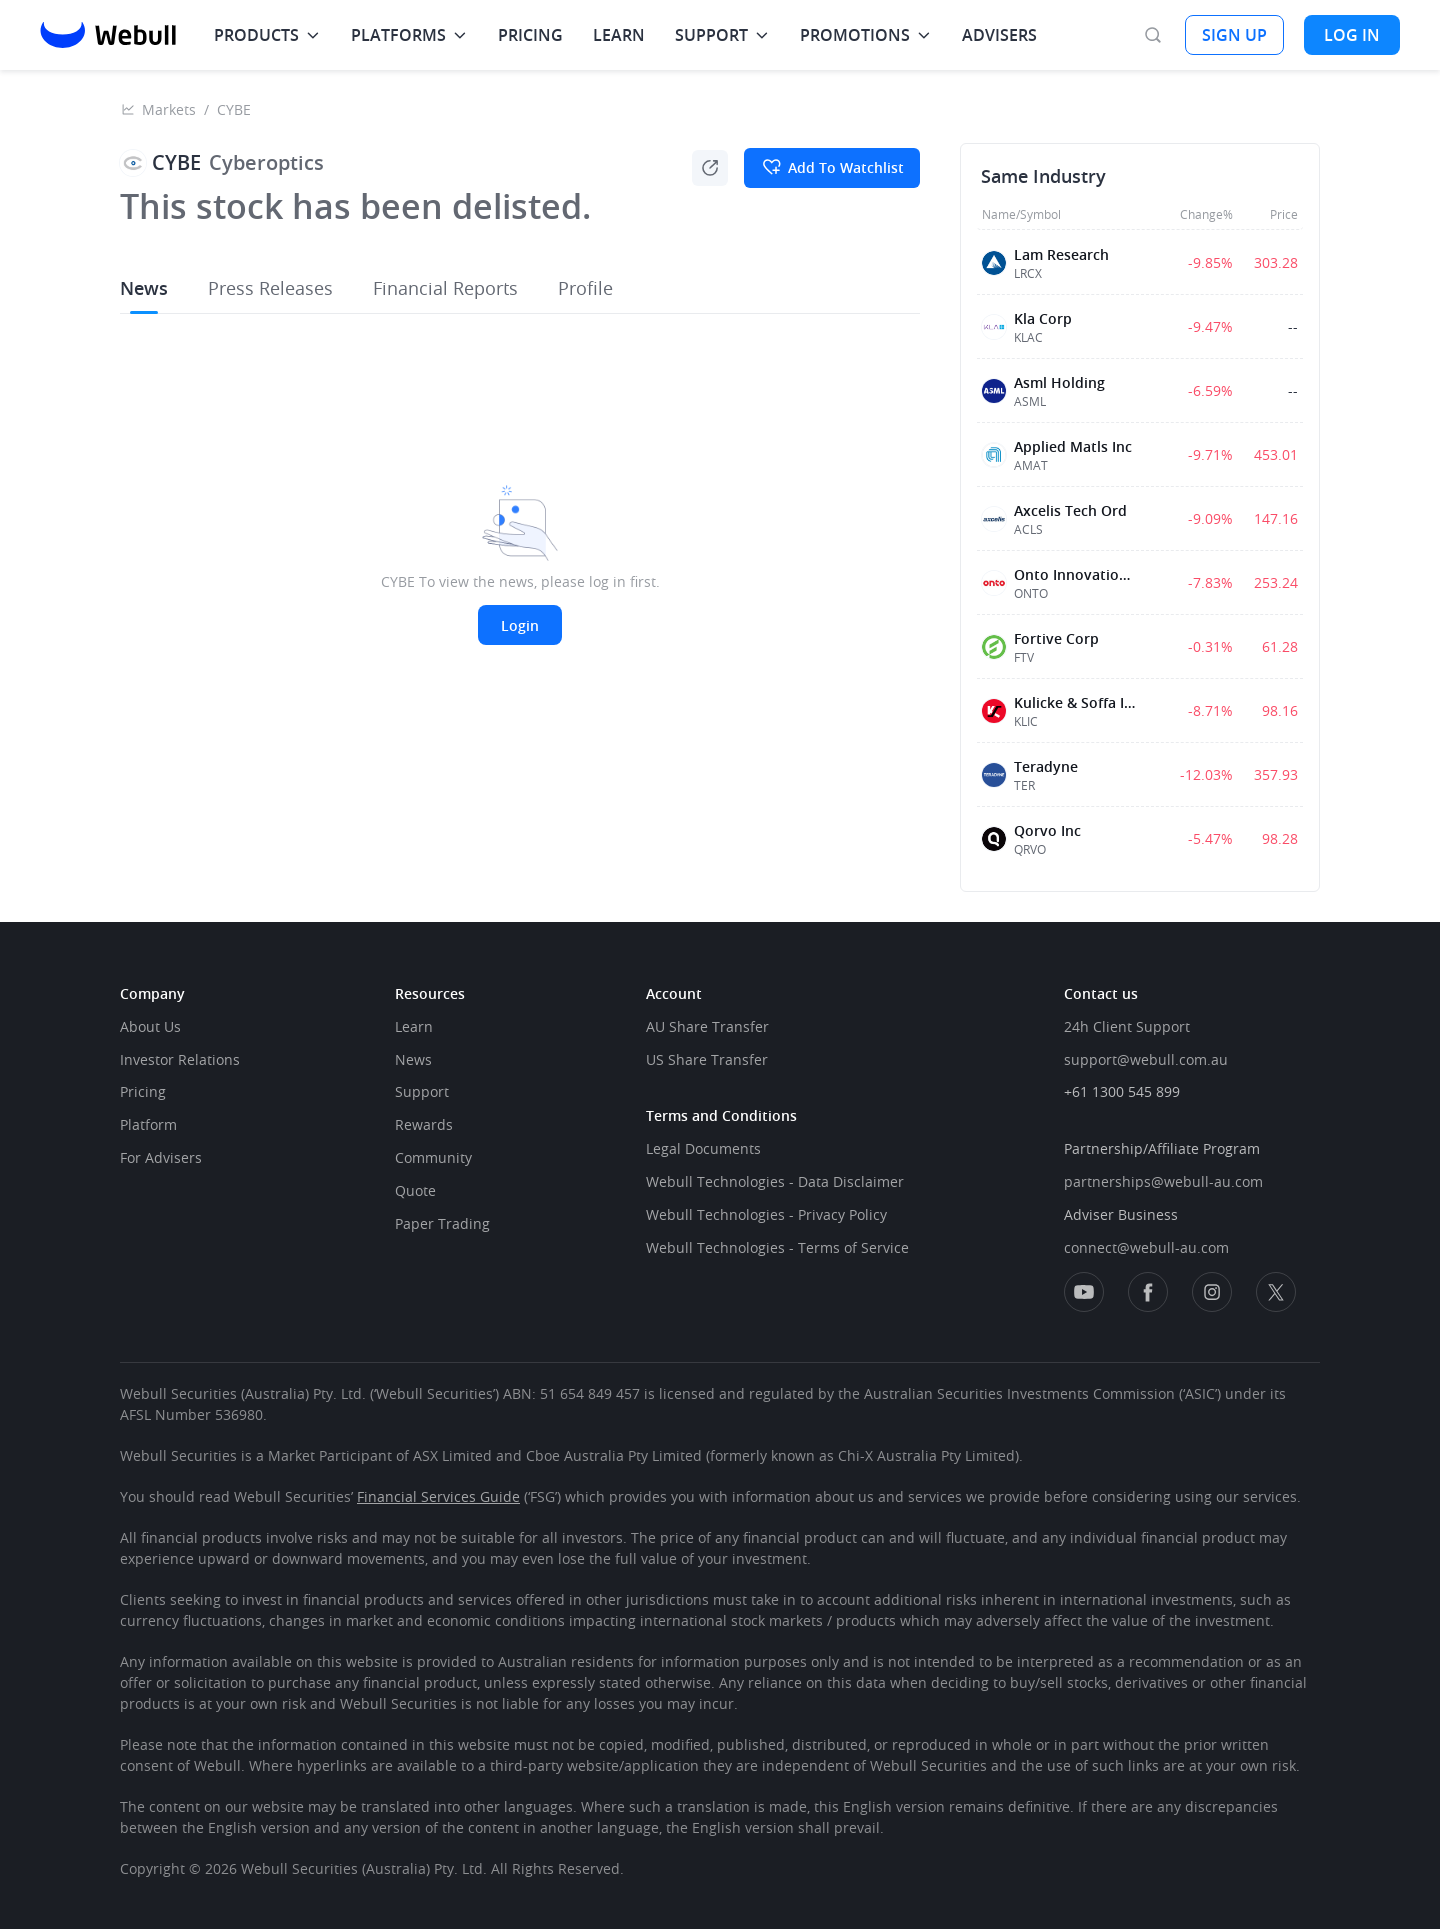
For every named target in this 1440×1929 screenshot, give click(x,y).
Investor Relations (180, 1059)
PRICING (530, 35)
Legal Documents (703, 1148)
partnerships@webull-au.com (1163, 1181)
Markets (169, 109)
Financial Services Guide (438, 1496)
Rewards (424, 1124)
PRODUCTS (256, 35)
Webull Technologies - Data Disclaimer (775, 1181)
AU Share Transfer (707, 1026)
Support (422, 1091)
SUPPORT (711, 35)
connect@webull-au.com (1146, 1247)
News (413, 1059)
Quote (415, 1190)
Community (433, 1157)
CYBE (234, 109)
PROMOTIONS (855, 35)
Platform (148, 1124)
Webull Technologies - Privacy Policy (766, 1214)
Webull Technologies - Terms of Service (777, 1247)
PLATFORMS (398, 35)
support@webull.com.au (1146, 1059)
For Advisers (161, 1157)
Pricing (143, 1091)
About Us (150, 1026)
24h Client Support (1127, 1026)
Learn (414, 1026)
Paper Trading (442, 1223)
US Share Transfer (707, 1059)
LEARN (619, 35)
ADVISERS (999, 35)
